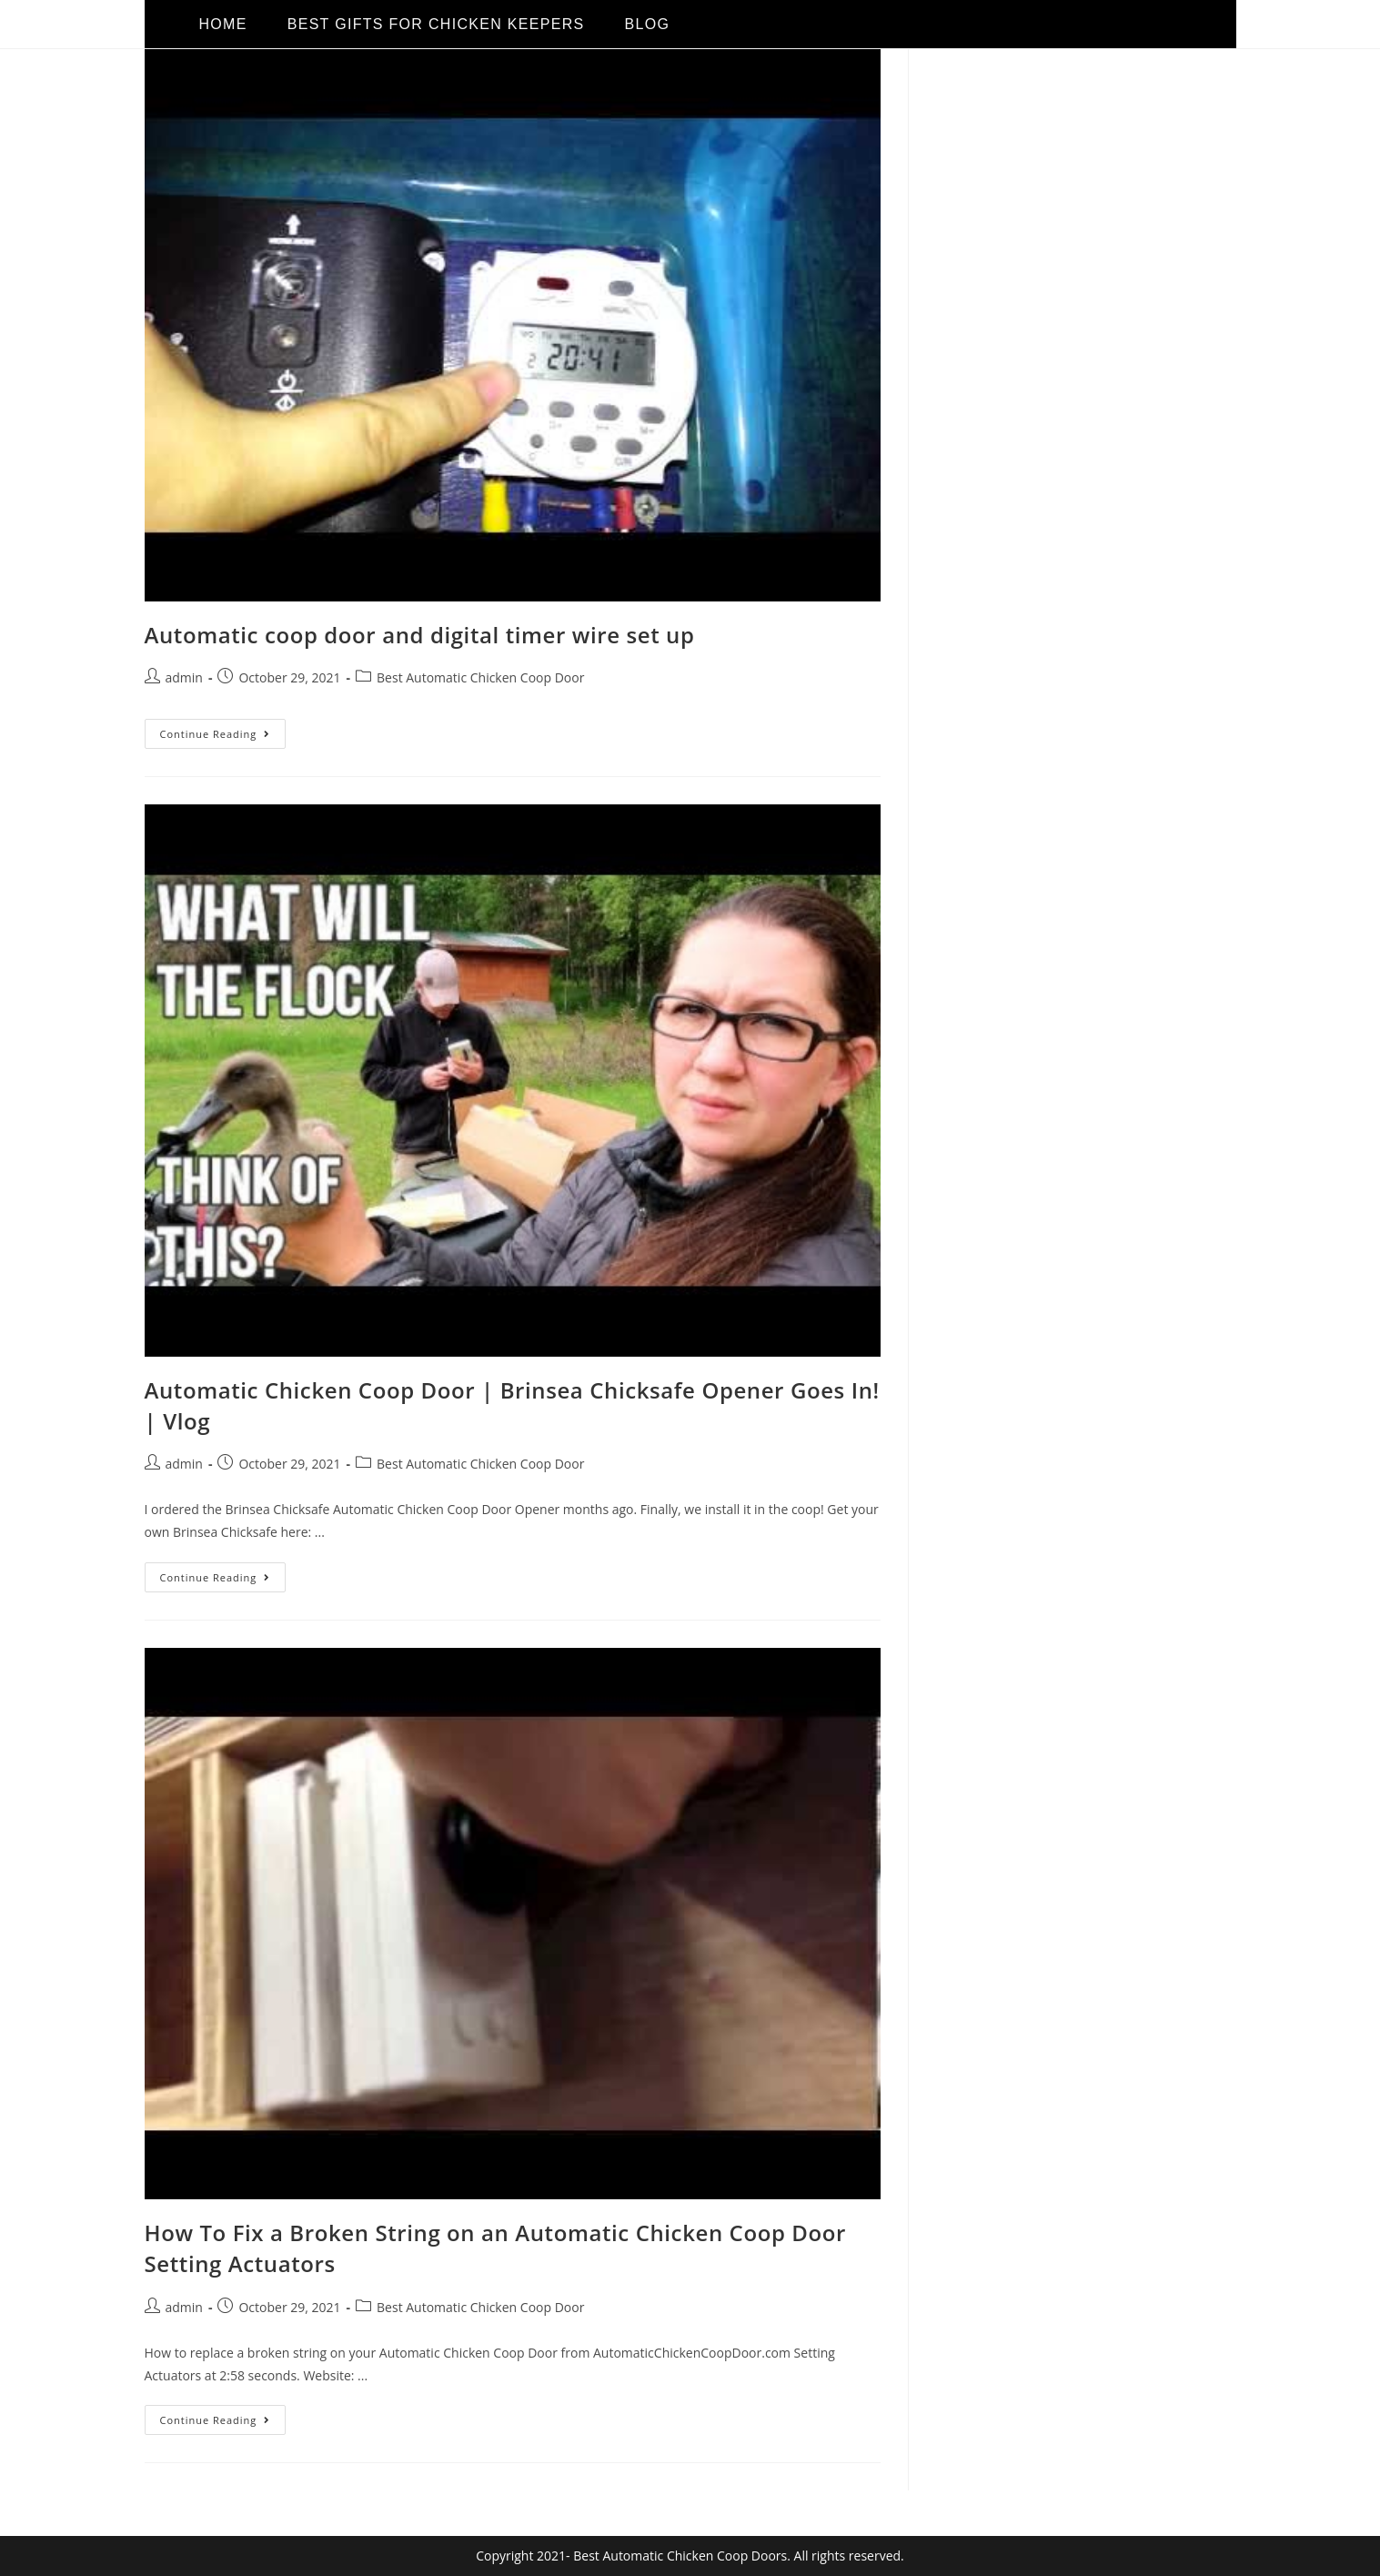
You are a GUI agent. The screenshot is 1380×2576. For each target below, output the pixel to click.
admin (184, 677)
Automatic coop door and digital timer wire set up (420, 635)
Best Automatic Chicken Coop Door (480, 677)
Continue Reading (223, 730)
